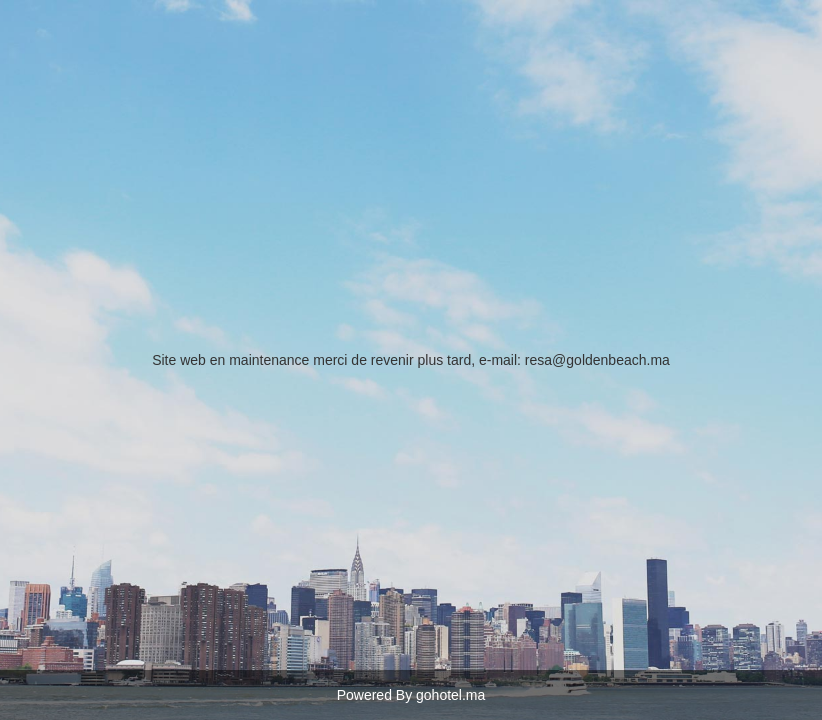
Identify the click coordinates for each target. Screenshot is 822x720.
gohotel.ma (450, 695)
